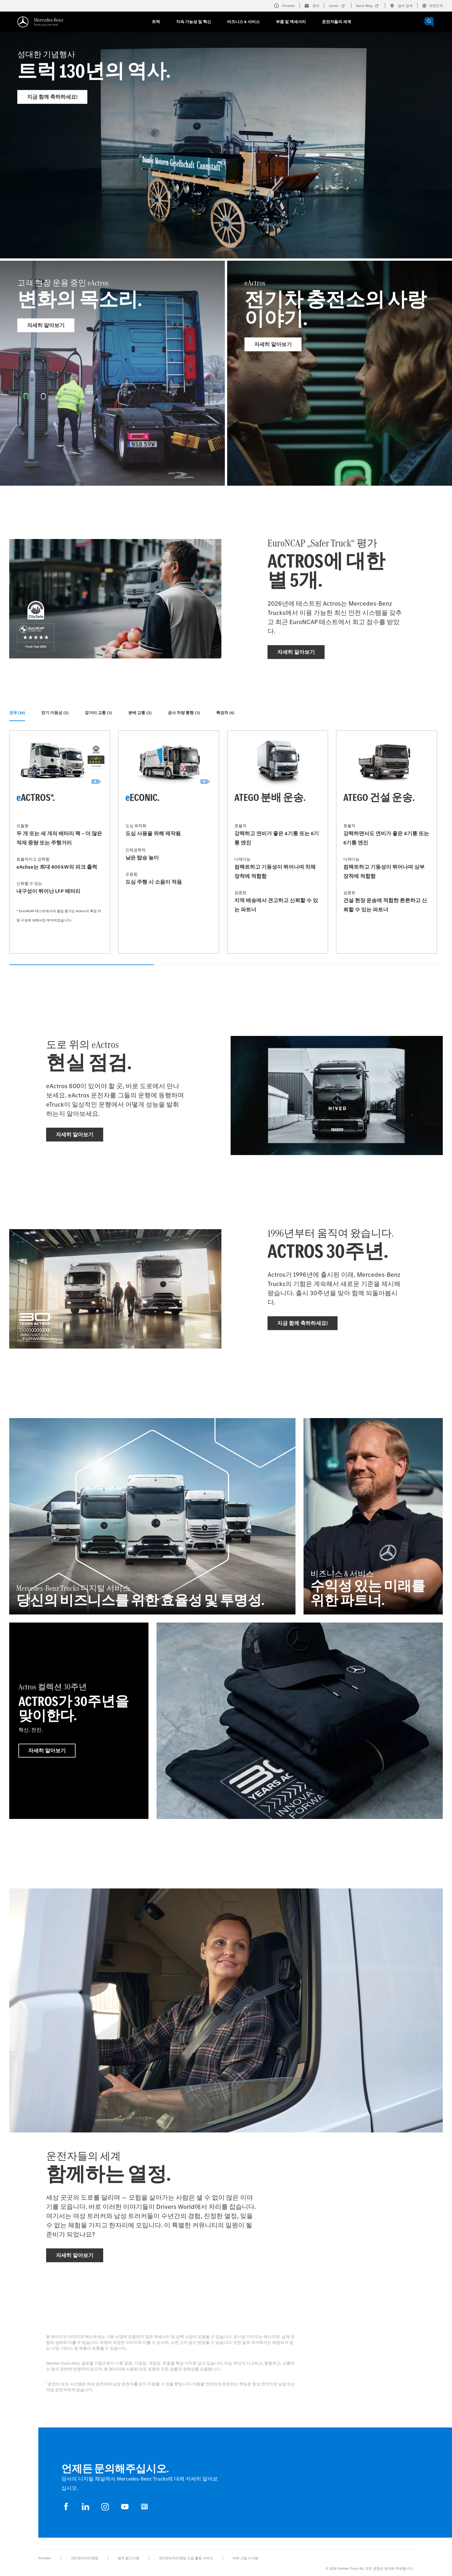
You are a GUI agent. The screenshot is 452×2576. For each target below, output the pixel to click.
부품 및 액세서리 (291, 22)
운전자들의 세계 (336, 22)
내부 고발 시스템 (245, 2558)
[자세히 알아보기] (300, 1721)
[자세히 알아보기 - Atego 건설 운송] (386, 842)
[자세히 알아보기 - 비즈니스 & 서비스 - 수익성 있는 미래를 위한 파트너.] (373, 1516)
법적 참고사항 (128, 2558)
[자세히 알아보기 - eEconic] (168, 842)
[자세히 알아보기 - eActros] (339, 373)
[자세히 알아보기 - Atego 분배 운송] (277, 842)
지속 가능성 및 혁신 (193, 22)
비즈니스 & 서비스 (243, 22)
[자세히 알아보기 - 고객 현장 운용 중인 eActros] (112, 373)
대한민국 (432, 5)
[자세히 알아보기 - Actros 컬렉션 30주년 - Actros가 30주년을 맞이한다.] (78, 1721)
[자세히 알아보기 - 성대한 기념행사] (226, 159)
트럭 (156, 22)
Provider (44, 2558)
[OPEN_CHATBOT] (429, 22)
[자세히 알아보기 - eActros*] (60, 842)
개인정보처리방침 (84, 2558)
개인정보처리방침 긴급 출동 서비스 (186, 2558)
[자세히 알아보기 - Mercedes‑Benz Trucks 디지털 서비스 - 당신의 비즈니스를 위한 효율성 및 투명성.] (152, 1516)
